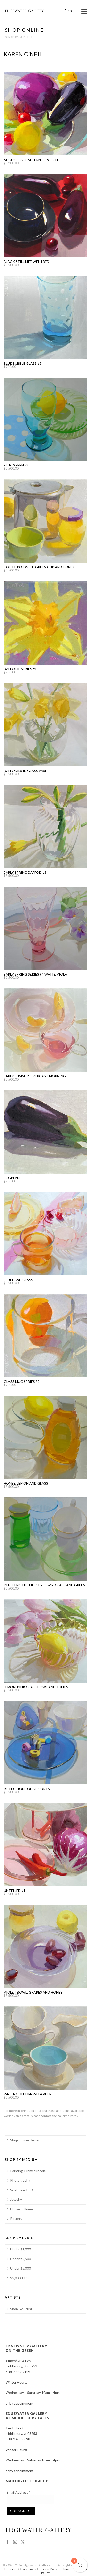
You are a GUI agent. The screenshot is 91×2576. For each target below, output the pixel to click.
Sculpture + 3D (20, 2190)
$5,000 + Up (18, 2278)
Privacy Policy (49, 2568)
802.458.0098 (19, 2439)
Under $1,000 (19, 2249)
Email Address (19, 2492)
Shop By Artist (19, 2309)
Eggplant (13, 1178)
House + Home (20, 2209)
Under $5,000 (19, 2268)
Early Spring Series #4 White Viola (35, 974)
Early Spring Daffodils (25, 872)
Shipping (68, 2568)
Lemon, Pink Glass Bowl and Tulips (36, 1687)
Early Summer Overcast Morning (35, 1076)
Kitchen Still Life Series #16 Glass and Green (44, 1585)
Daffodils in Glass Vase (25, 771)
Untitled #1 (14, 1890)
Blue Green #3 (16, 465)
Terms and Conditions (20, 2568)
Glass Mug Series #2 (22, 1381)
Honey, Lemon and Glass (26, 1483)
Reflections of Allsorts (27, 1789)
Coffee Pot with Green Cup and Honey (39, 567)
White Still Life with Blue (27, 2094)
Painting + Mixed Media (26, 2171)
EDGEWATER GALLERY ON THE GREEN (26, 2348)
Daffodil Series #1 (20, 669)
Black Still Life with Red (26, 261)
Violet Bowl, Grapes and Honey (33, 1992)
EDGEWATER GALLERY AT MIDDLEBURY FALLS (27, 2416)
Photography (18, 2180)
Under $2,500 (19, 2259)
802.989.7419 (19, 2372)
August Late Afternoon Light (32, 160)
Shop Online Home (23, 2140)
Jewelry (14, 2199)
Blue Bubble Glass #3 (22, 363)
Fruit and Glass (18, 1280)
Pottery (14, 2218)
